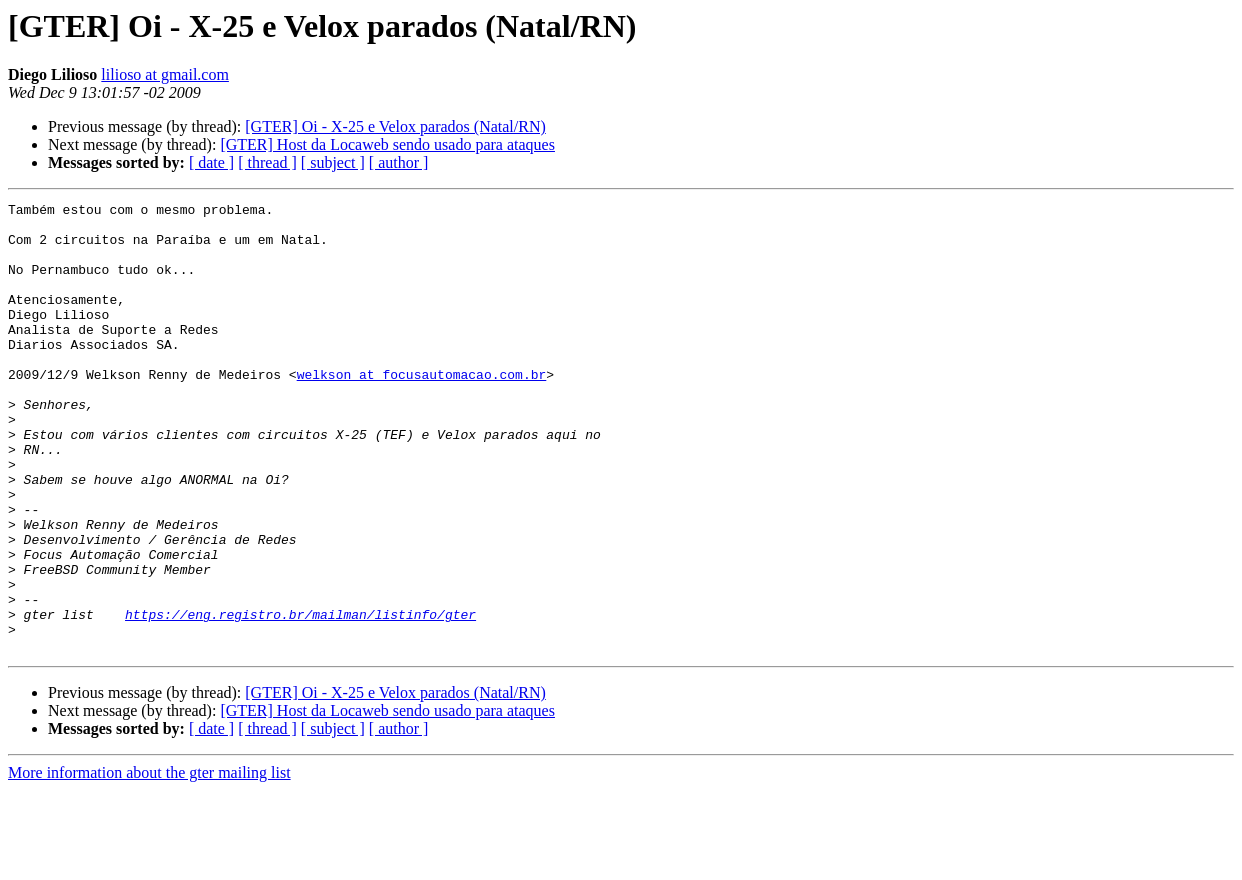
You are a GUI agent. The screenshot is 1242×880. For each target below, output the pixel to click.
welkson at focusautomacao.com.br (422, 410)
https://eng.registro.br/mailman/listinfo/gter (300, 698)
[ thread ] (267, 162)
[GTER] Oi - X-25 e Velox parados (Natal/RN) (395, 126)
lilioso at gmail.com (165, 74)
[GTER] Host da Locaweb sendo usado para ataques (387, 144)
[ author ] (399, 162)
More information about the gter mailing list (149, 862)
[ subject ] (333, 162)
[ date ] (211, 162)
